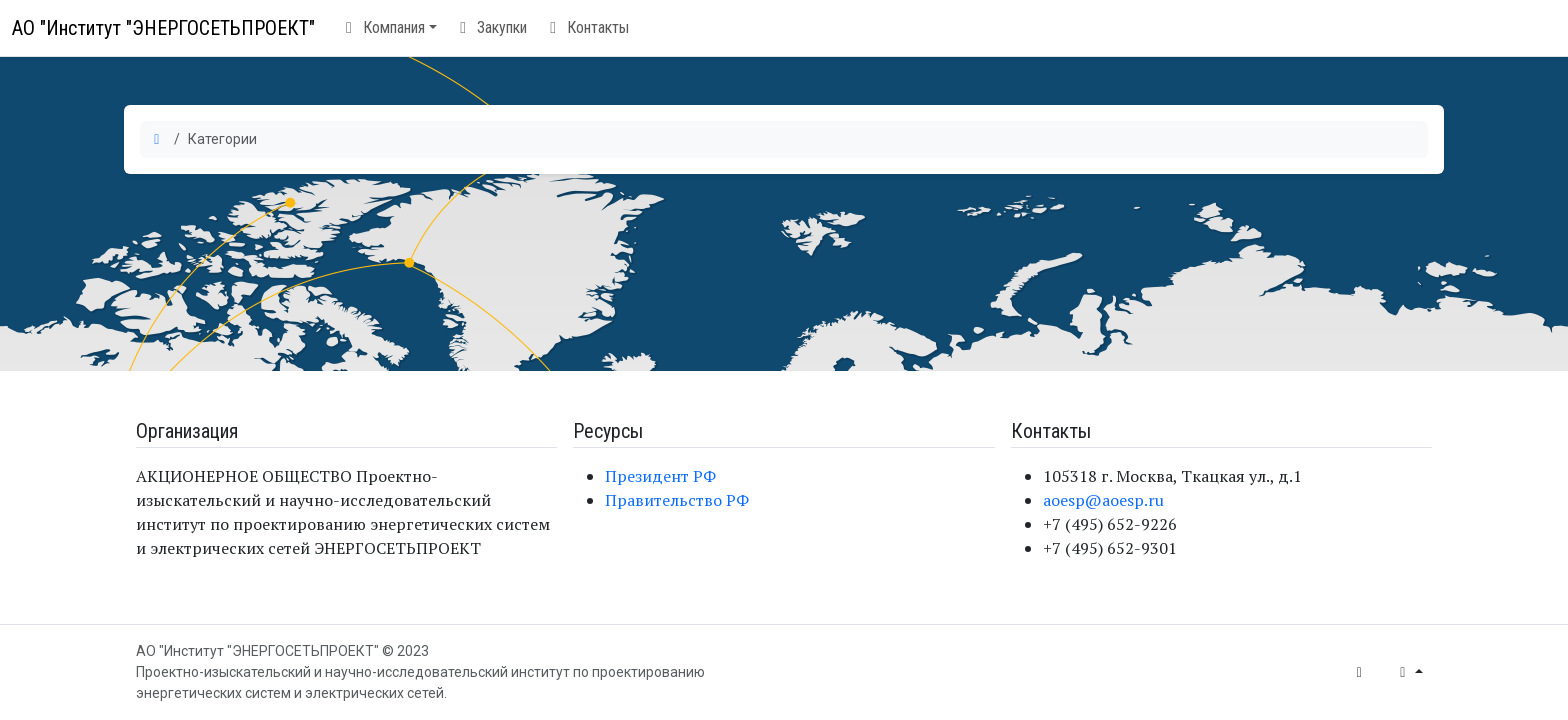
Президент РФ (660, 476)
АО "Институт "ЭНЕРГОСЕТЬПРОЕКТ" (163, 28)
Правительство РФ (677, 500)
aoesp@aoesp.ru (1103, 500)
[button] (388, 28)
